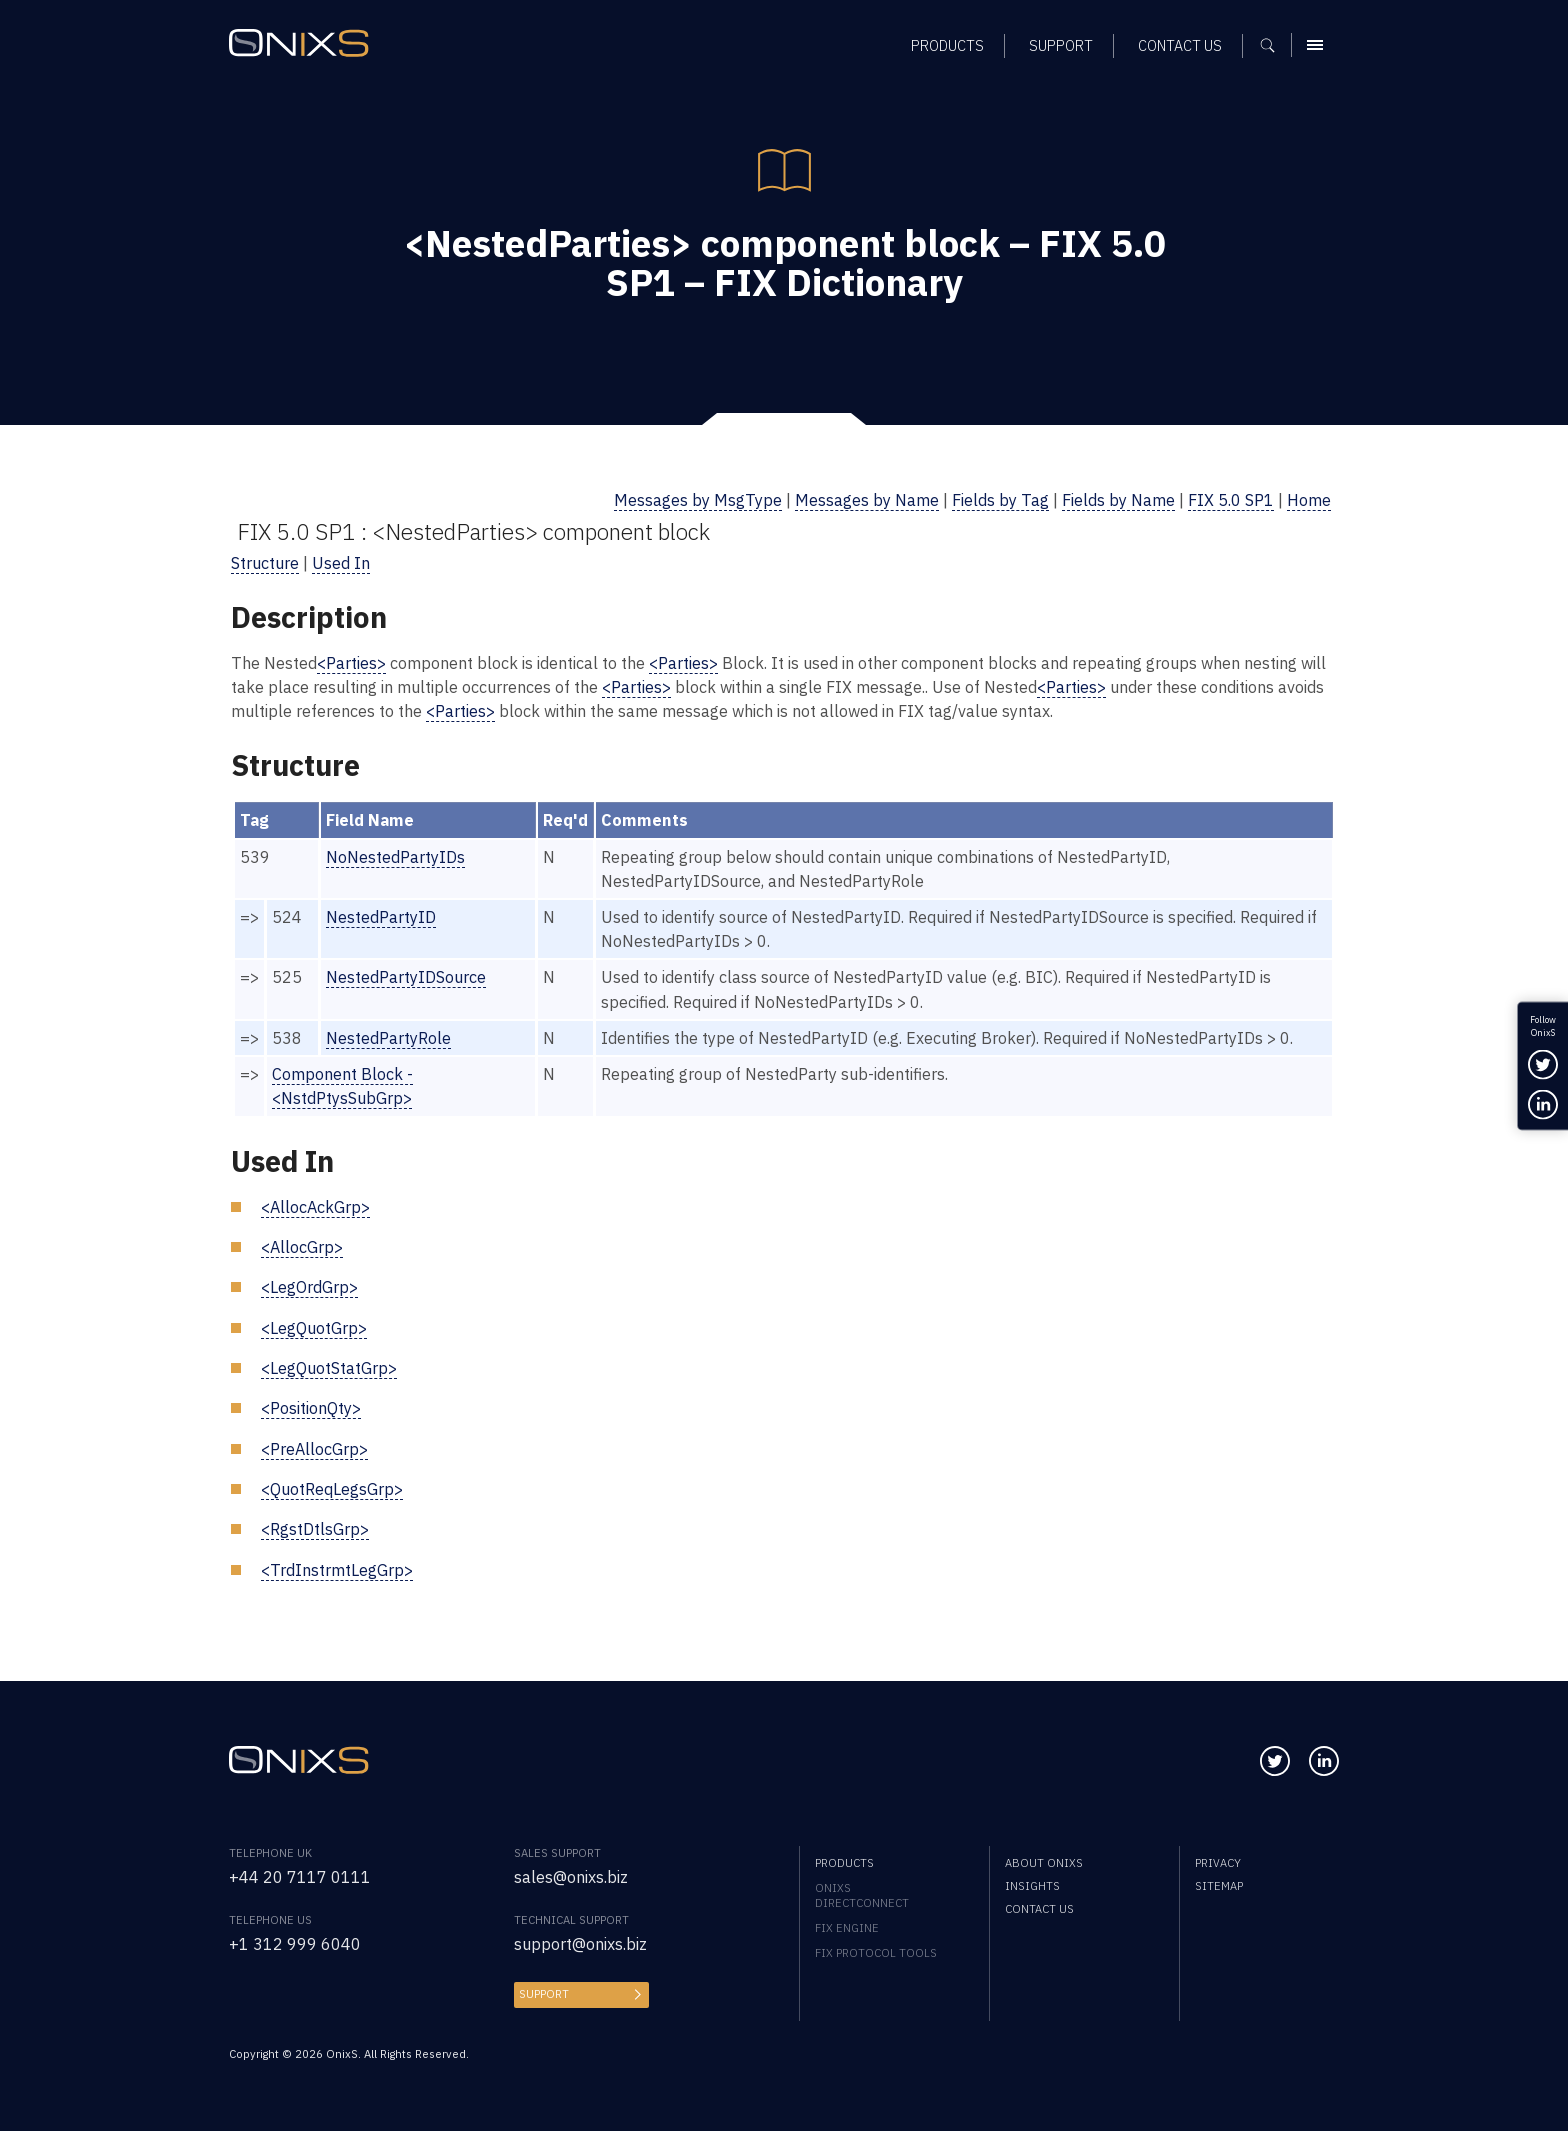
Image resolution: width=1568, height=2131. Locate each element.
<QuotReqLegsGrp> (332, 1488)
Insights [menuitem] (1032, 1885)
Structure (265, 562)
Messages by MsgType (698, 499)
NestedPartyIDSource (406, 976)
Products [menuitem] (844, 1862)
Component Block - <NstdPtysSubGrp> (342, 1085)
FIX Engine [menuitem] (847, 1927)
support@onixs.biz (580, 1943)
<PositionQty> (311, 1407)
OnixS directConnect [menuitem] (862, 1895)
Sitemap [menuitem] (1219, 1885)
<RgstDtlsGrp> (315, 1528)
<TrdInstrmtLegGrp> (337, 1569)
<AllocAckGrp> (315, 1206)
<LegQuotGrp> (314, 1327)
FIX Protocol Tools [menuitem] (876, 1952)
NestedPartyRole (388, 1037)
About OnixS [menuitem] (1044, 1862)
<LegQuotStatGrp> (329, 1367)
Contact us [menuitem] (1039, 1908)
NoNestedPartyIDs (395, 856)
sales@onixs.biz (571, 1876)
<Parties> (351, 662)
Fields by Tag (1000, 499)
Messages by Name (867, 499)
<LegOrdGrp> (309, 1286)
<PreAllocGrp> (314, 1448)
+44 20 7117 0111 (300, 1876)
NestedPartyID (381, 916)
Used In (341, 562)
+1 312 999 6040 (295, 1943)
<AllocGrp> (302, 1246)
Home (1309, 499)
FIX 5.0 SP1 (1231, 499)
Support (544, 1993)
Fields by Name (1118, 499)
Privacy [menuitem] (1218, 1862)
